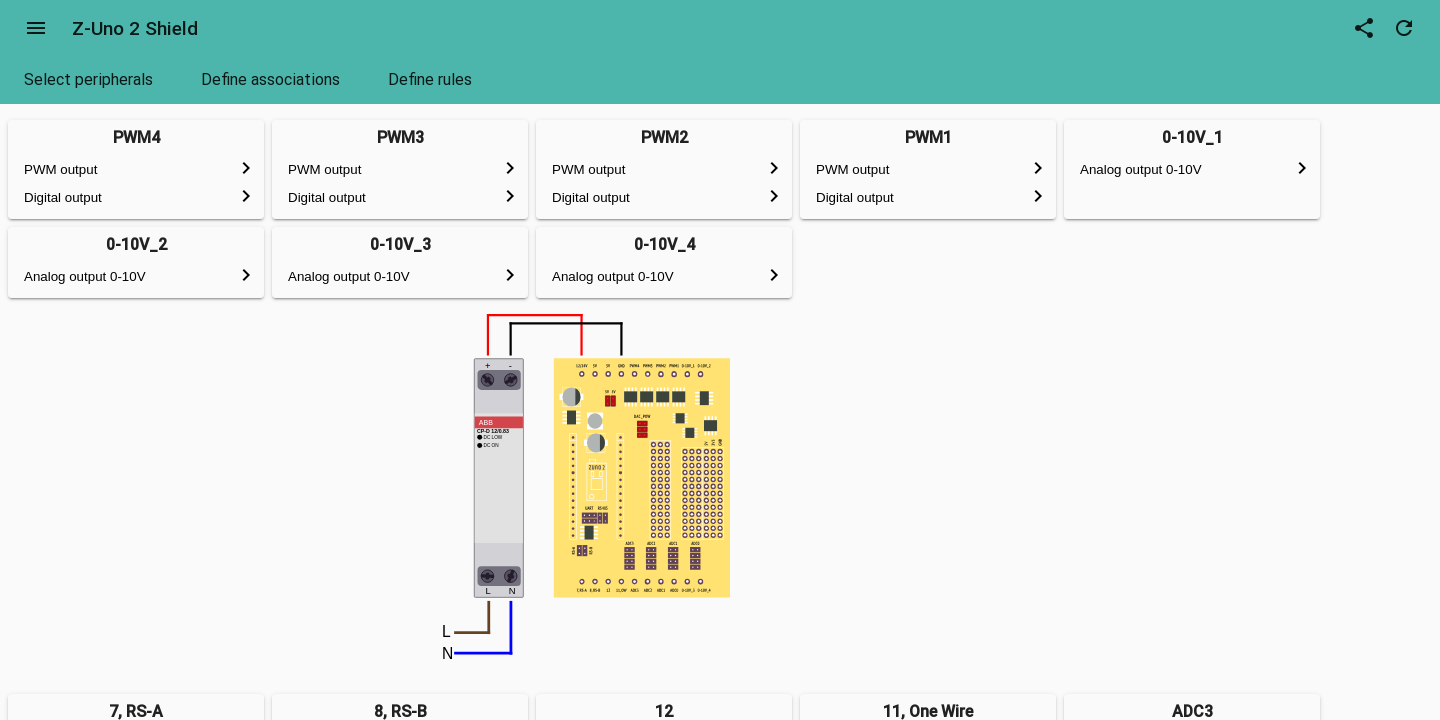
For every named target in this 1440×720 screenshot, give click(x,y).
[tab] (88, 80)
